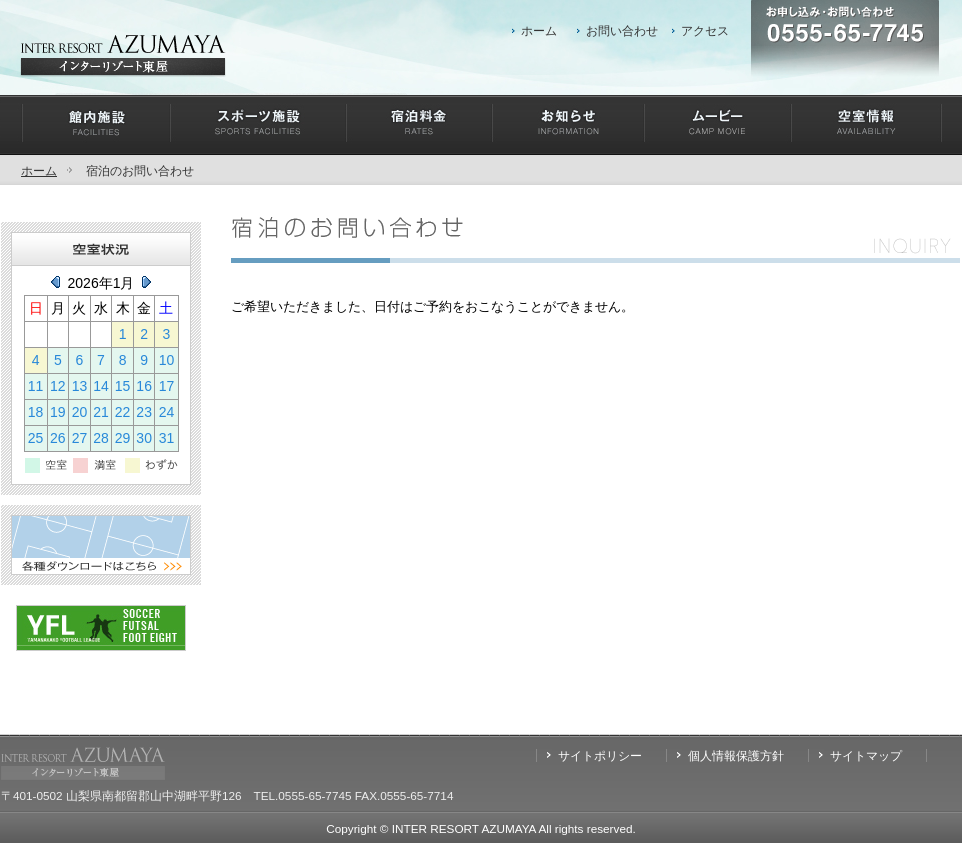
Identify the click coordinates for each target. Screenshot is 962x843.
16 (144, 386)
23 (144, 412)
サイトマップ (866, 755)
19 (58, 412)
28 (101, 438)
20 (80, 412)
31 (167, 438)
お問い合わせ (622, 30)
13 (80, 386)
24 (167, 412)
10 (167, 360)
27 (80, 438)
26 (58, 438)
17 (167, 386)
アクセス (705, 30)
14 (101, 386)
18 (36, 412)
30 (144, 438)
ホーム (539, 30)
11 (36, 386)
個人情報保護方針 (736, 755)
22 (123, 412)
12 (58, 386)
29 (123, 438)
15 (123, 386)
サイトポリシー (600, 755)
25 (36, 438)
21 (101, 412)
